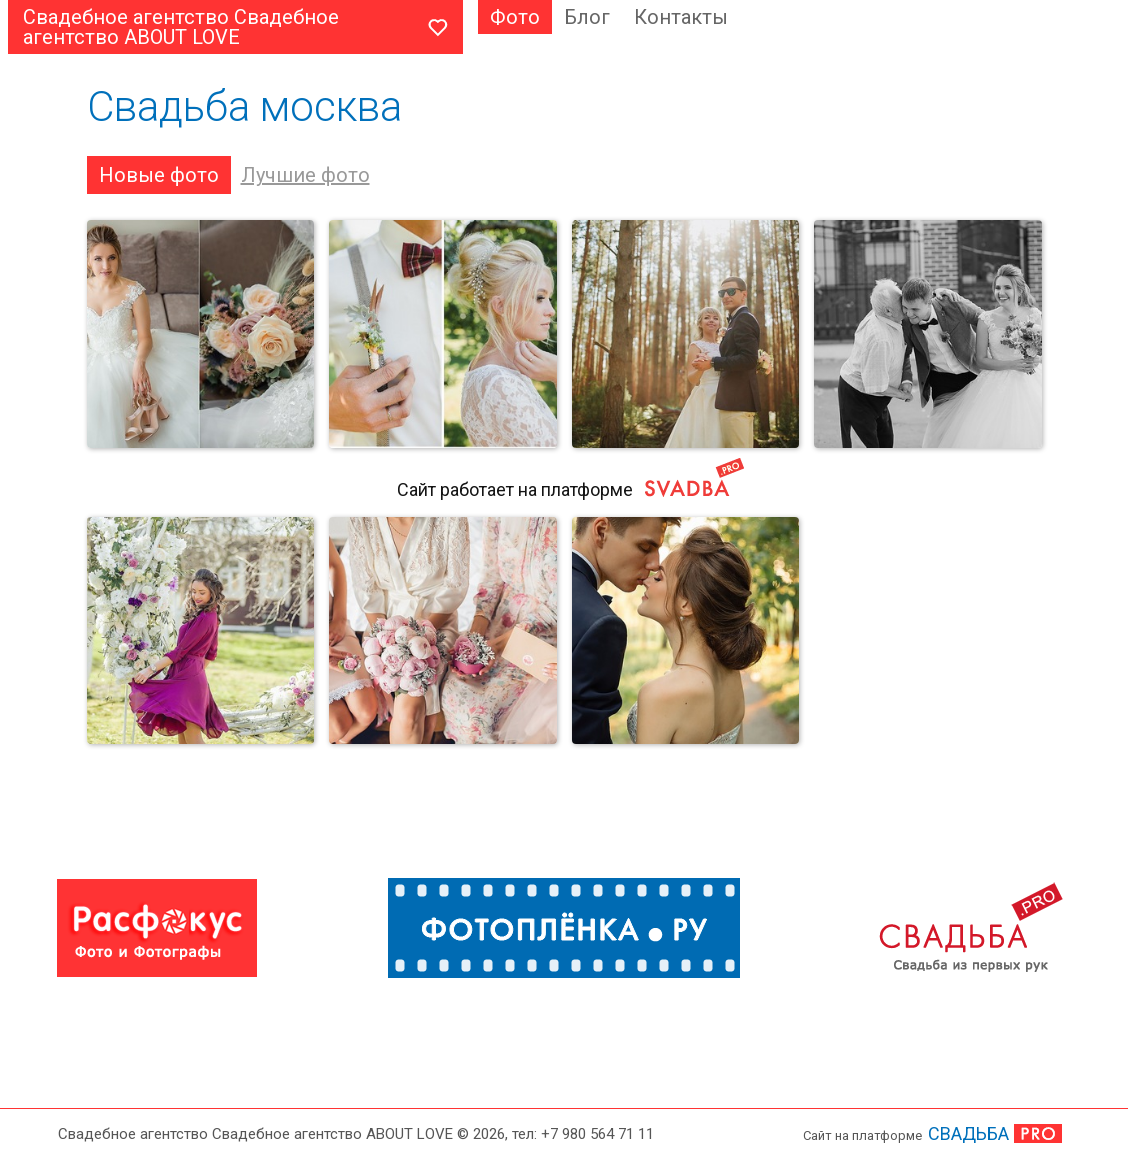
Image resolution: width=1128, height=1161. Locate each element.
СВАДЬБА (968, 1133)
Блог (587, 17)
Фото (515, 17)
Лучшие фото (305, 175)
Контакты (681, 17)
